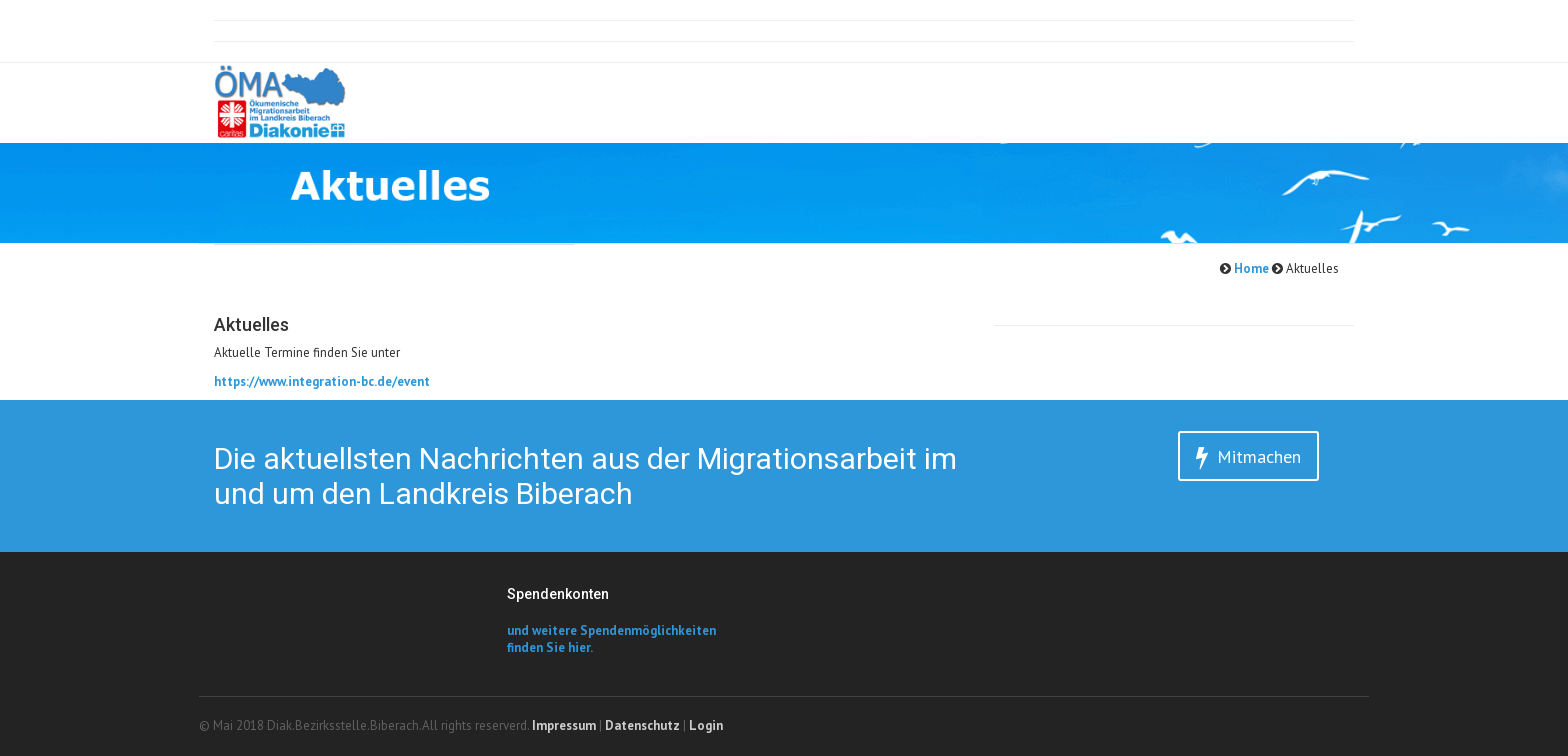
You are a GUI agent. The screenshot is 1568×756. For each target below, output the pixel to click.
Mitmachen (1248, 457)
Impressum (564, 725)
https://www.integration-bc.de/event (322, 381)
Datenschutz (642, 725)
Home (1250, 268)
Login (706, 725)
